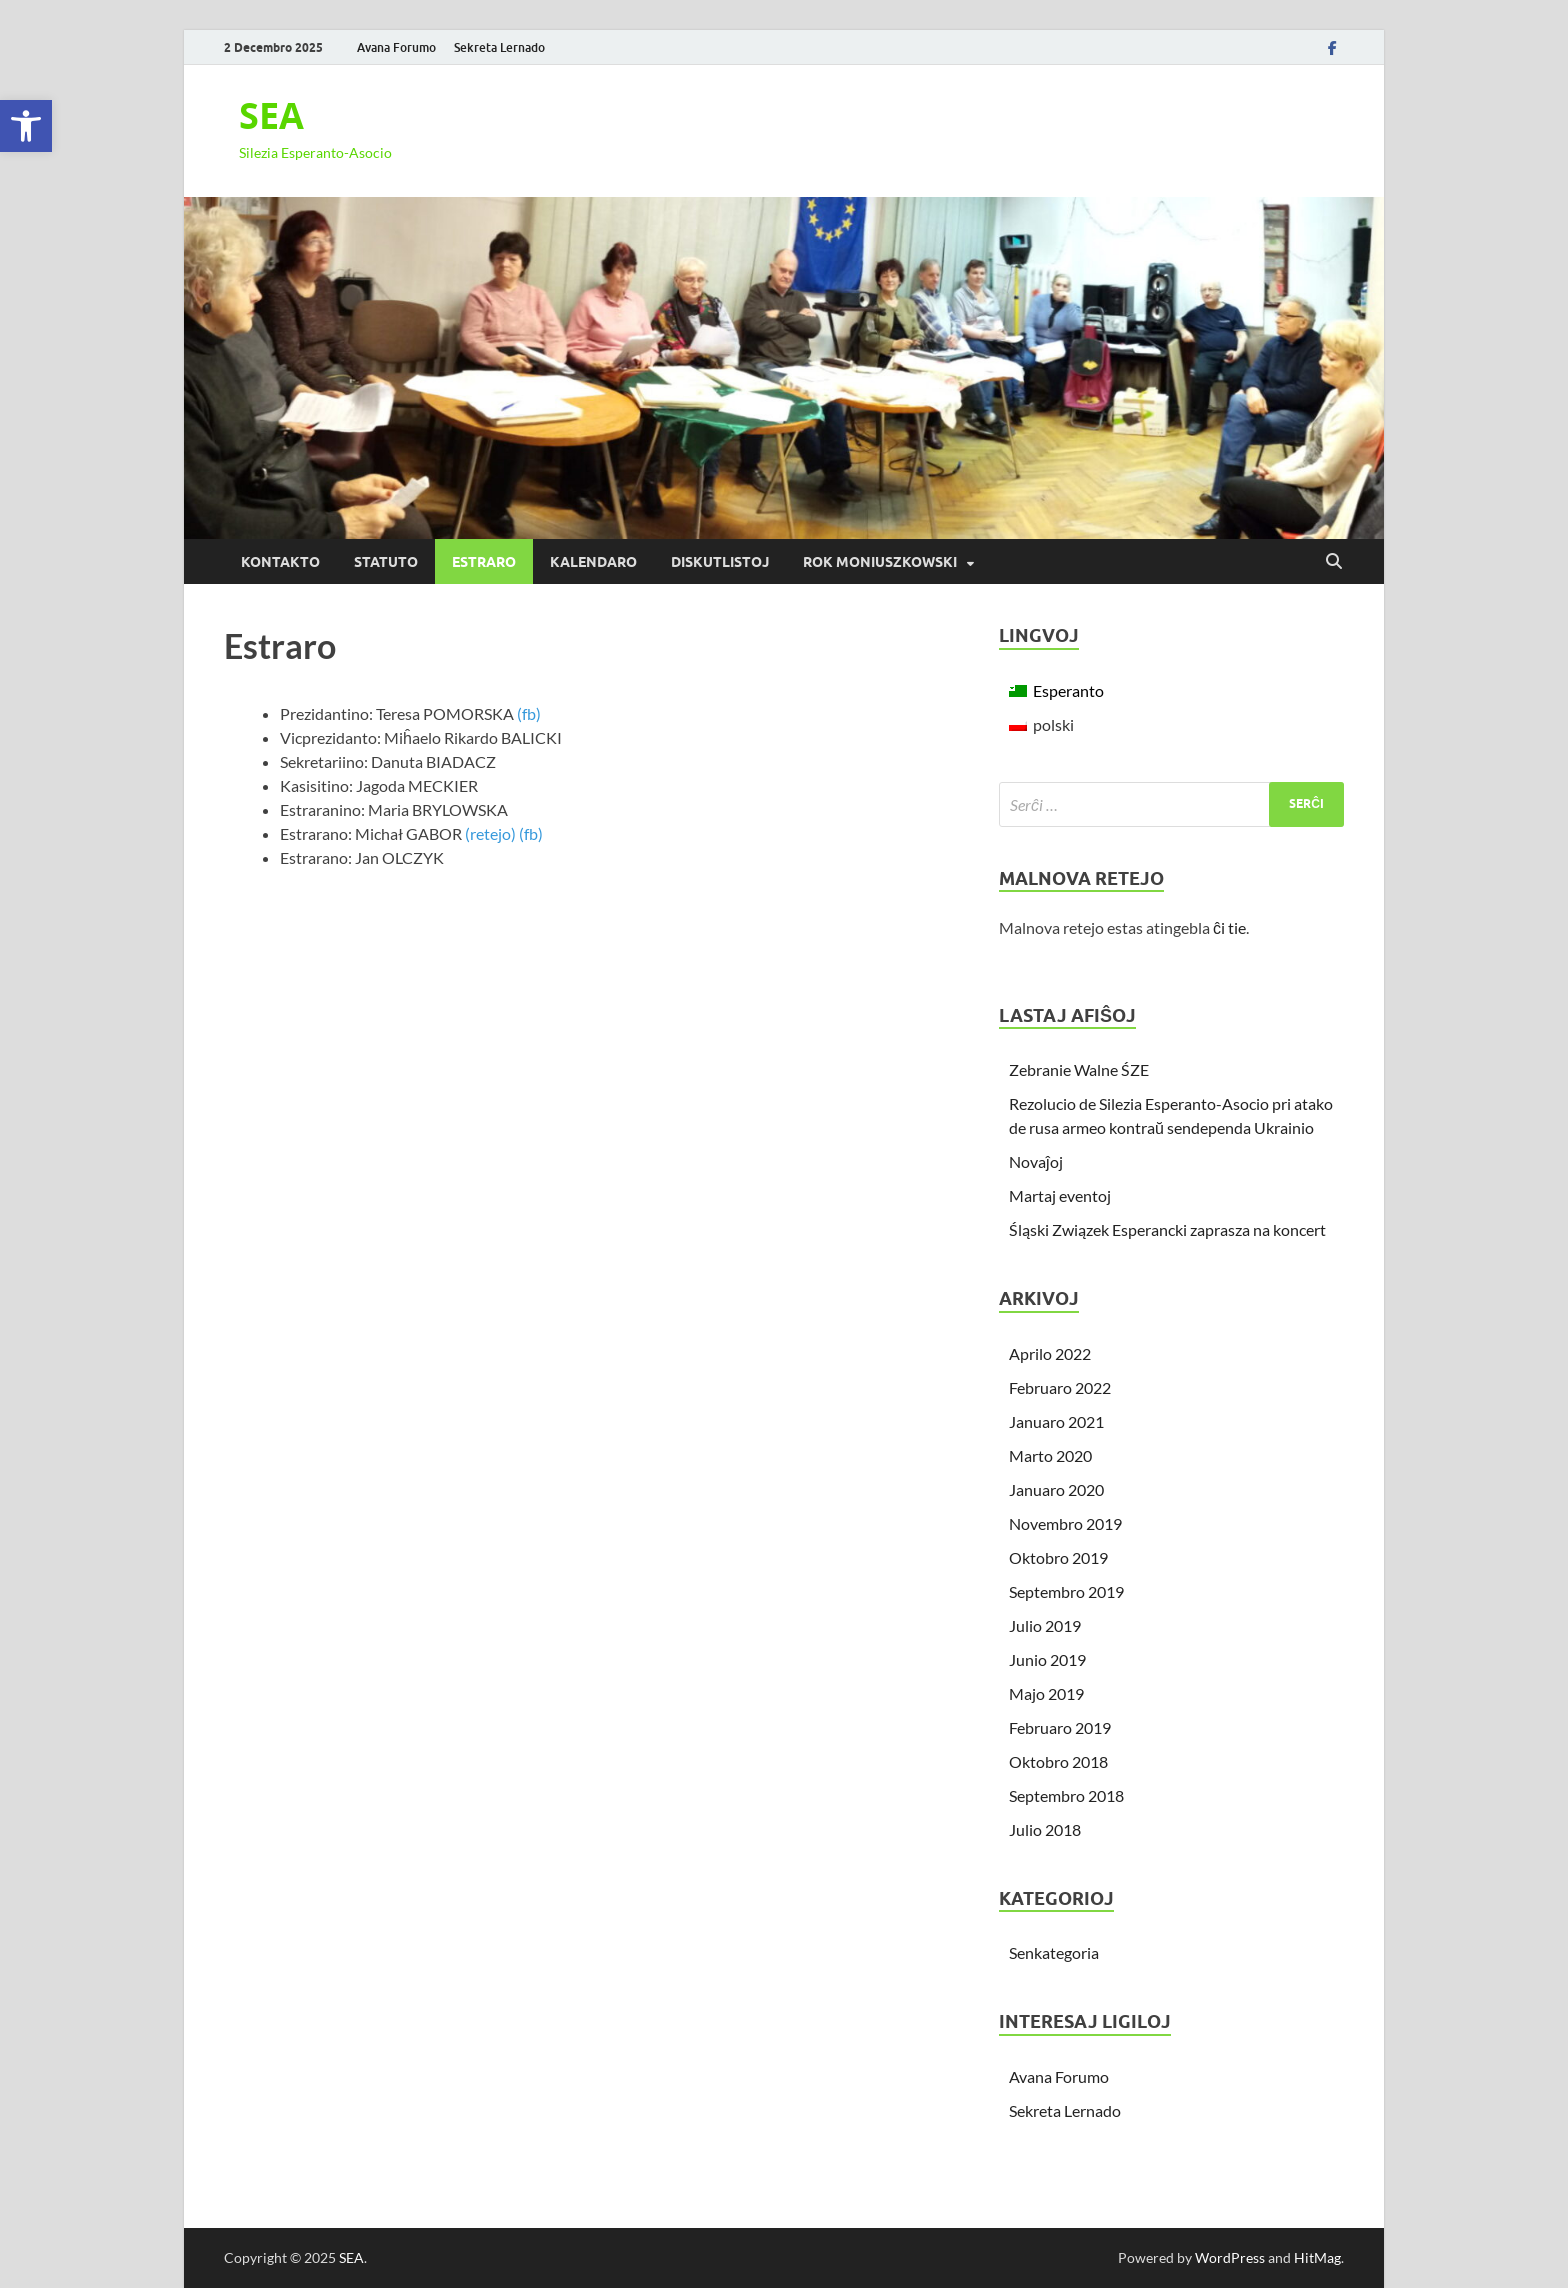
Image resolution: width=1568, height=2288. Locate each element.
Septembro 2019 (1066, 1591)
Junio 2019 (1047, 1659)
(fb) (529, 713)
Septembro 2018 (1066, 1795)
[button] (26, 126)
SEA (271, 115)
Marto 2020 (1050, 1455)
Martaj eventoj (1060, 1195)
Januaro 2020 (1056, 1489)
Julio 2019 (1045, 1625)
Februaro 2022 (1060, 1387)
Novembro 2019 (1065, 1523)
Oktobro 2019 (1058, 1557)
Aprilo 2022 (1050, 1353)
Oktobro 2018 (1058, 1761)
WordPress (1230, 2257)
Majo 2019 (1046, 1693)
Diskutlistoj (720, 562)
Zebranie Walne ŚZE (1079, 1069)
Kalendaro (593, 562)
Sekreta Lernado (499, 47)
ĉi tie (1229, 927)
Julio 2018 (1045, 1829)
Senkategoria (1054, 1952)
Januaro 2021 (1056, 1421)
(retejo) (490, 833)
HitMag (1317, 2257)
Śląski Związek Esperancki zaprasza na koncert (1167, 1229)
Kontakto (280, 562)
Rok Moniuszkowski (880, 562)
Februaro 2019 (1060, 1727)
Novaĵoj (1036, 1161)
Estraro (484, 562)
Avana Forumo (396, 47)
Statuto (386, 562)
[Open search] (1334, 562)
